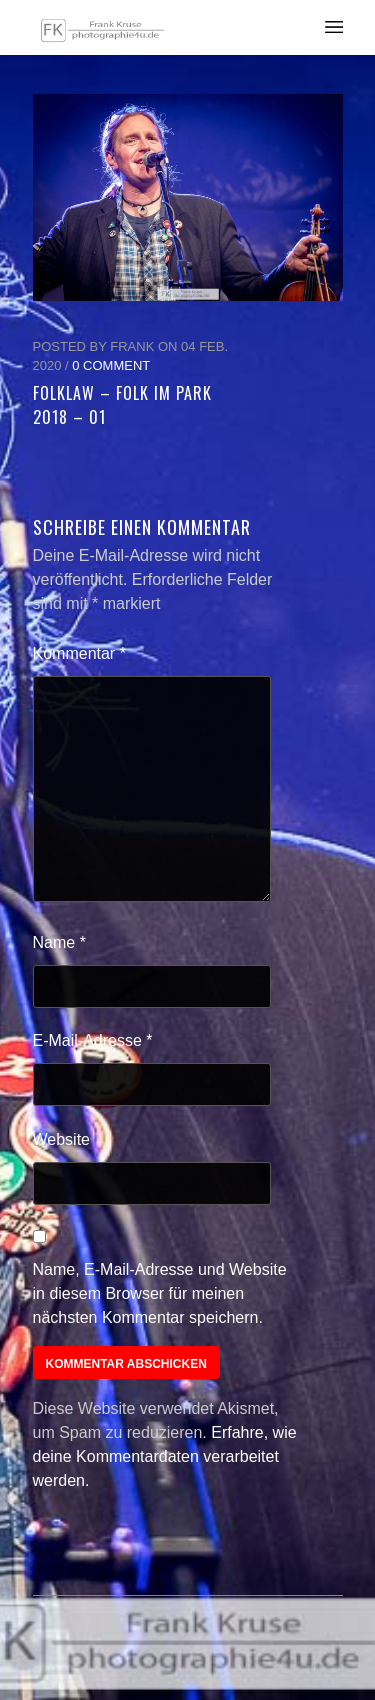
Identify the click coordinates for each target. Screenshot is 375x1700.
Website (62, 1139)
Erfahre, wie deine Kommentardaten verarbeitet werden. (165, 1456)
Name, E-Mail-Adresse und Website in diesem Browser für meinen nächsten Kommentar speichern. (160, 1293)
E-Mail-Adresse (93, 1040)
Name (59, 942)
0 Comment (111, 365)
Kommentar (79, 653)
